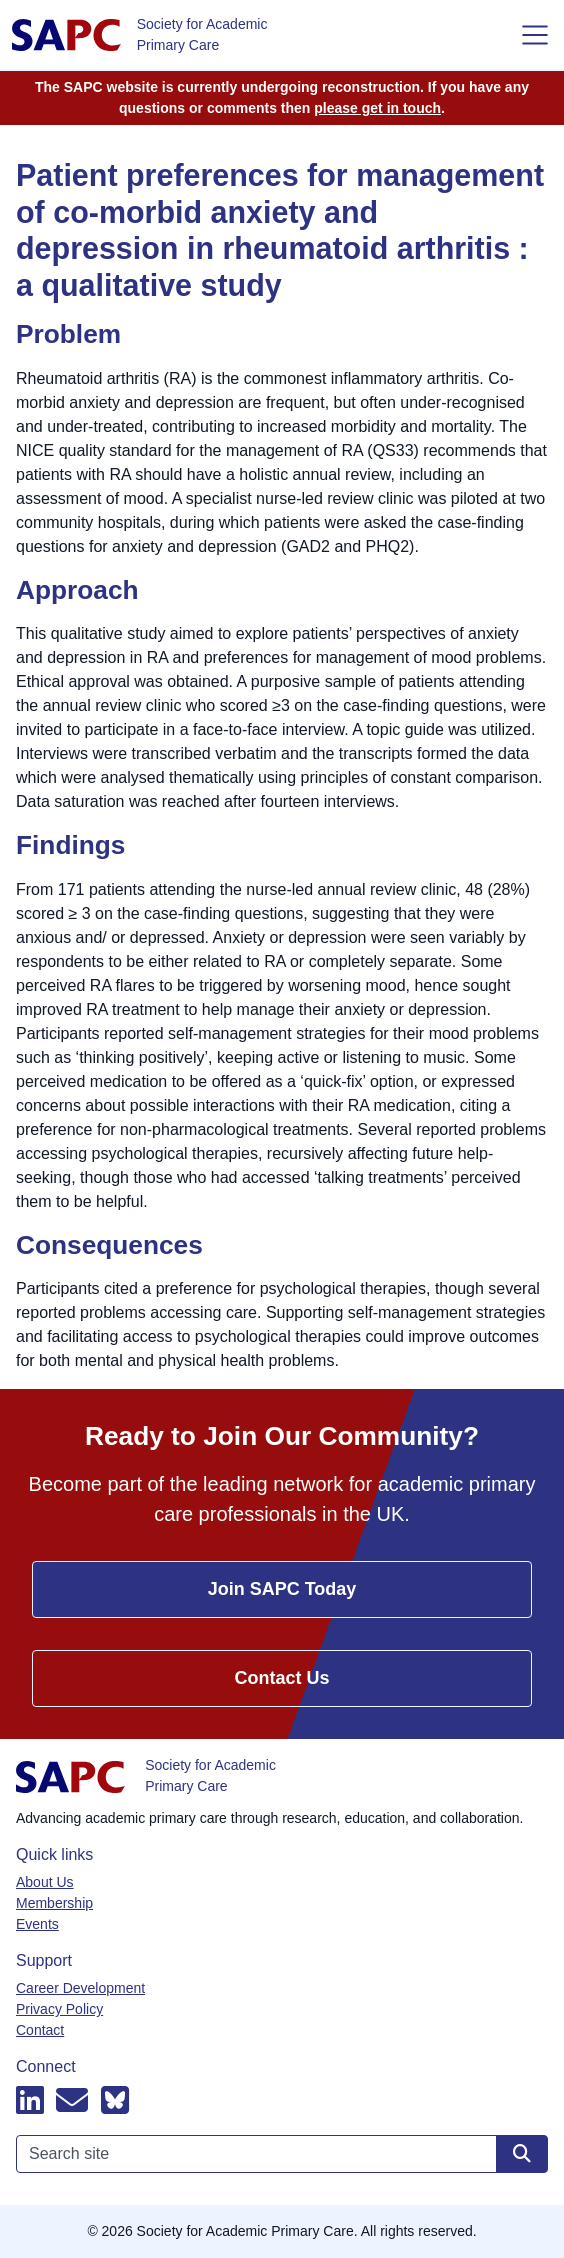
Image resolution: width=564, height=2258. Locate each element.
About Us (45, 1882)
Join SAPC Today (282, 1589)
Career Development (80, 1988)
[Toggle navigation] (535, 35)
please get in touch (377, 108)
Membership (54, 1903)
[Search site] (522, 2154)
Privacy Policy (59, 2009)
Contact (40, 2030)
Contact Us (281, 1678)
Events (37, 1924)
